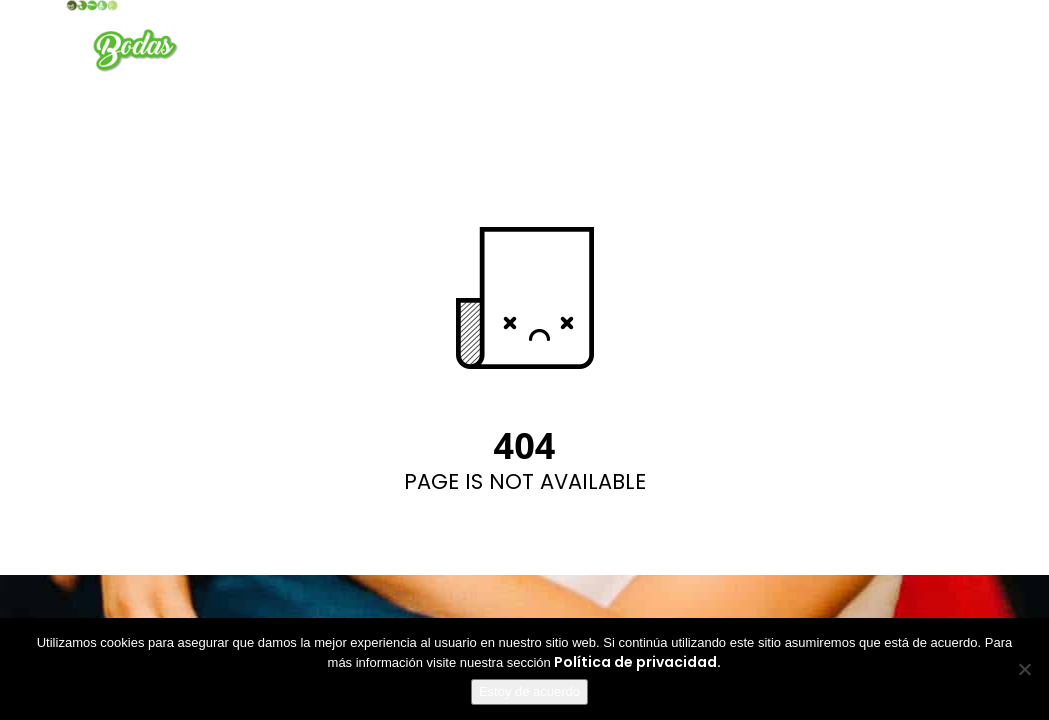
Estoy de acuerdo (529, 691)
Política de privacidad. (637, 662)
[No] (1024, 669)
